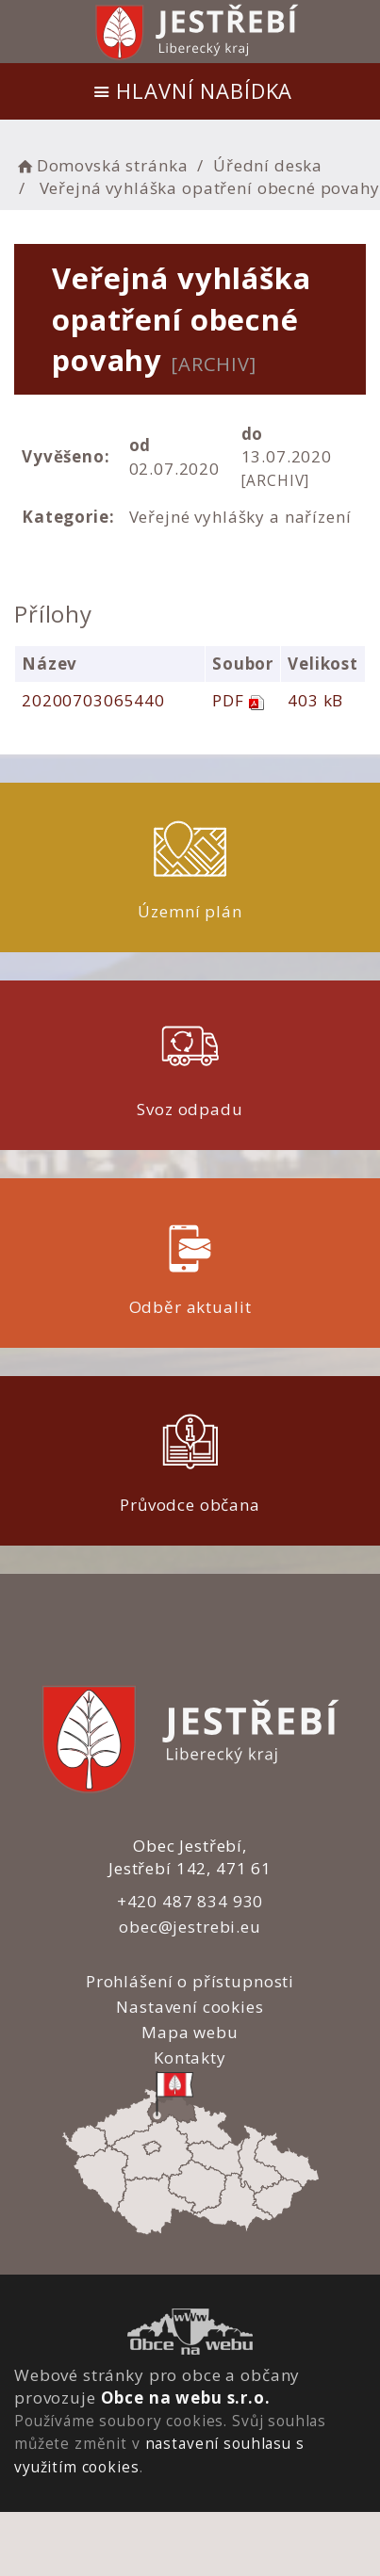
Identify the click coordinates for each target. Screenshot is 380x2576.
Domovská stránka (101, 165)
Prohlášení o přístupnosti (190, 1981)
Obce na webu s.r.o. (186, 2397)
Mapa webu (190, 2032)
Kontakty (190, 2057)
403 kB (315, 700)
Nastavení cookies (189, 2006)
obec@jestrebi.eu (190, 1926)
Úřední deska (267, 165)
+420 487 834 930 (190, 1901)
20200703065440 (93, 700)
